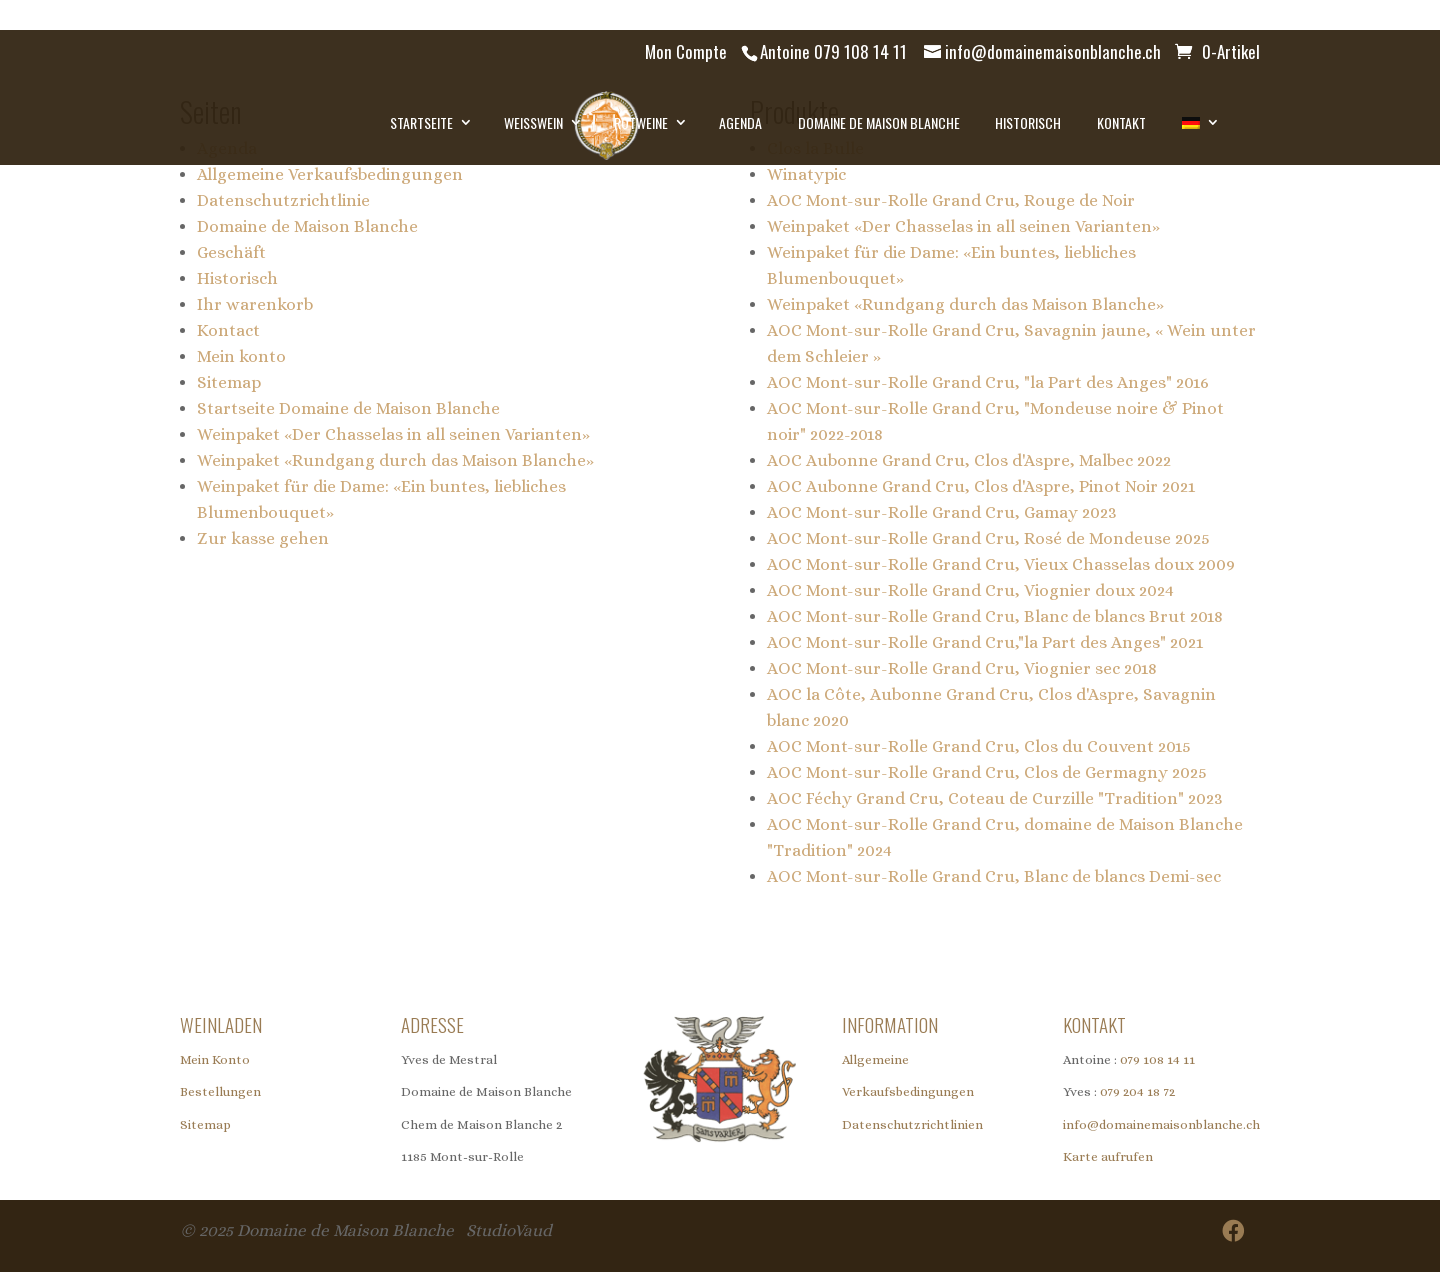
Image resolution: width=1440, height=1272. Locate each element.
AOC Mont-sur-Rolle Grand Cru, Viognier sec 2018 (962, 668)
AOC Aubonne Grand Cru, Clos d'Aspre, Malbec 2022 (969, 460)
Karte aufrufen (1108, 1156)
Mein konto (241, 356)
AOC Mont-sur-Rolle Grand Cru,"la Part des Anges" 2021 (985, 642)
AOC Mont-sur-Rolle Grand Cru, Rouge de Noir (951, 200)
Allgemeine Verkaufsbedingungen (330, 174)
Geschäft (231, 252)
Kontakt (1121, 122)
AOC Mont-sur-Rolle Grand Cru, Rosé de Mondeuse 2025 (988, 538)
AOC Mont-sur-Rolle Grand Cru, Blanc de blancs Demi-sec (994, 876)
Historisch (1028, 122)
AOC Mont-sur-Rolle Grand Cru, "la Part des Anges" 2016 (988, 382)
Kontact (228, 330)
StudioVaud (509, 1230)
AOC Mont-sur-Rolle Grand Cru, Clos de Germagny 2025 (987, 772)
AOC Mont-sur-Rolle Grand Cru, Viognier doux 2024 (970, 590)
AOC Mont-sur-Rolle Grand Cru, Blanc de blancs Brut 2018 (995, 616)
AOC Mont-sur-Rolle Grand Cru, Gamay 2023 (942, 512)
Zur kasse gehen (263, 538)
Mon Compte (686, 51)
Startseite (421, 122)
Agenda (740, 122)
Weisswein (533, 122)
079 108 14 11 (1157, 1059)
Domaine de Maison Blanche (879, 122)
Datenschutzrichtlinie (283, 200)
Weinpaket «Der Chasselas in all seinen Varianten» (393, 434)
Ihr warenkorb (255, 304)
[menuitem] (1198, 123)
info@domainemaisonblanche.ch (1161, 1124)
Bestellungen (220, 1091)
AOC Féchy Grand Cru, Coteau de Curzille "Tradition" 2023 (995, 798)
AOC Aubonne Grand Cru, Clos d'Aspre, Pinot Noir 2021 (981, 486)
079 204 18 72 (1137, 1091)
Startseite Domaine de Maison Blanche (348, 408)
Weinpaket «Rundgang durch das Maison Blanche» (395, 460)
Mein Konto (215, 1059)
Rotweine (641, 122)
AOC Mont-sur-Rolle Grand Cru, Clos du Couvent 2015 (979, 746)
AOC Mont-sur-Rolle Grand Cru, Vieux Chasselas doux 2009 (1001, 564)
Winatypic (806, 174)
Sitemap (229, 382)
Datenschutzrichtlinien (912, 1124)
